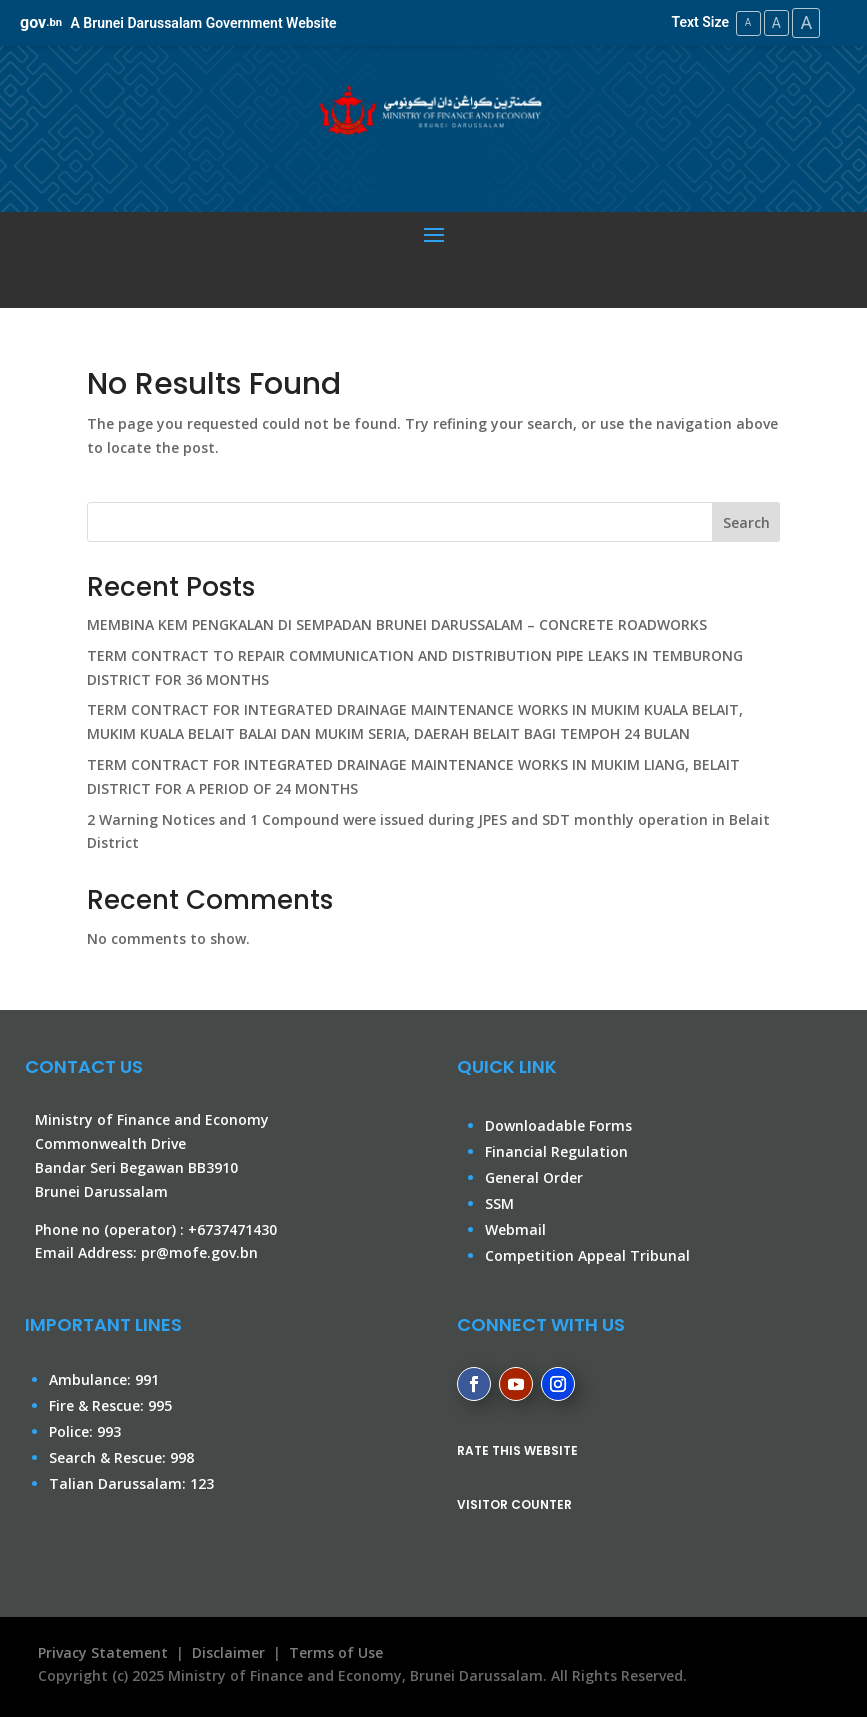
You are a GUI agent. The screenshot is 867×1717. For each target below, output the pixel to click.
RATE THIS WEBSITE (517, 1449)
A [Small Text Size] (742, 22)
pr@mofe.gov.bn (199, 1252)
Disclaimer (228, 1651)
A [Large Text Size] (805, 22)
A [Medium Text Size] (772, 22)
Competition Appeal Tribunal (587, 1255)
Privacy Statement (99, 1651)
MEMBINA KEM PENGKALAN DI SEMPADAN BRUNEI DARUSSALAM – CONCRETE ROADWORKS (397, 623)
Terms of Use (336, 1651)
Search (746, 521)
